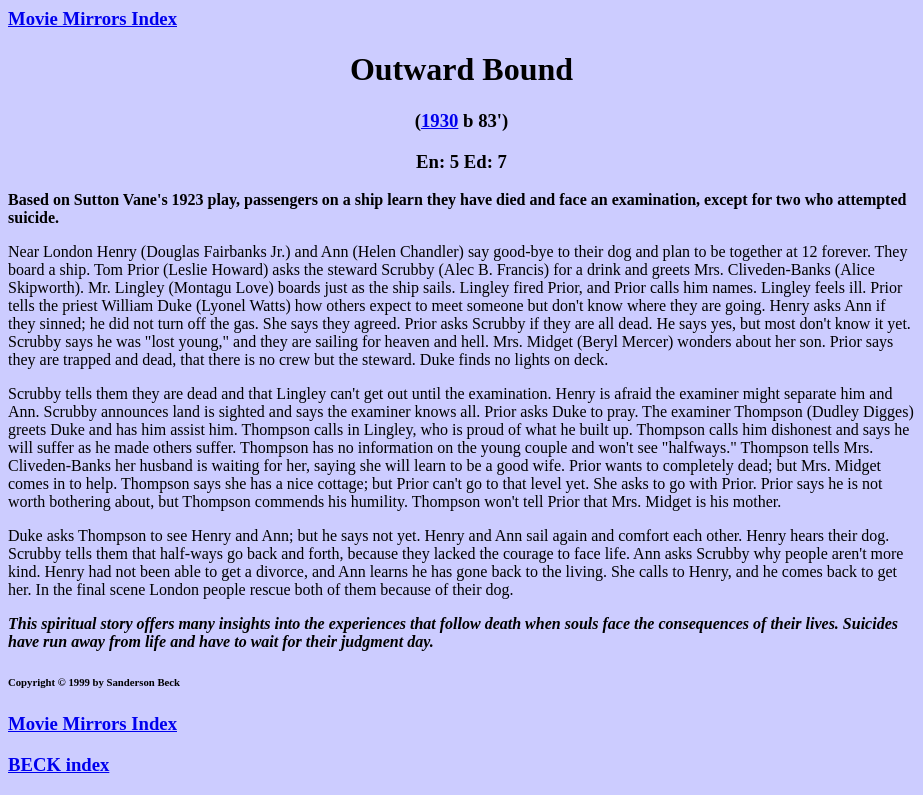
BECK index (58, 764)
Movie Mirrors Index (92, 18)
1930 (439, 120)
